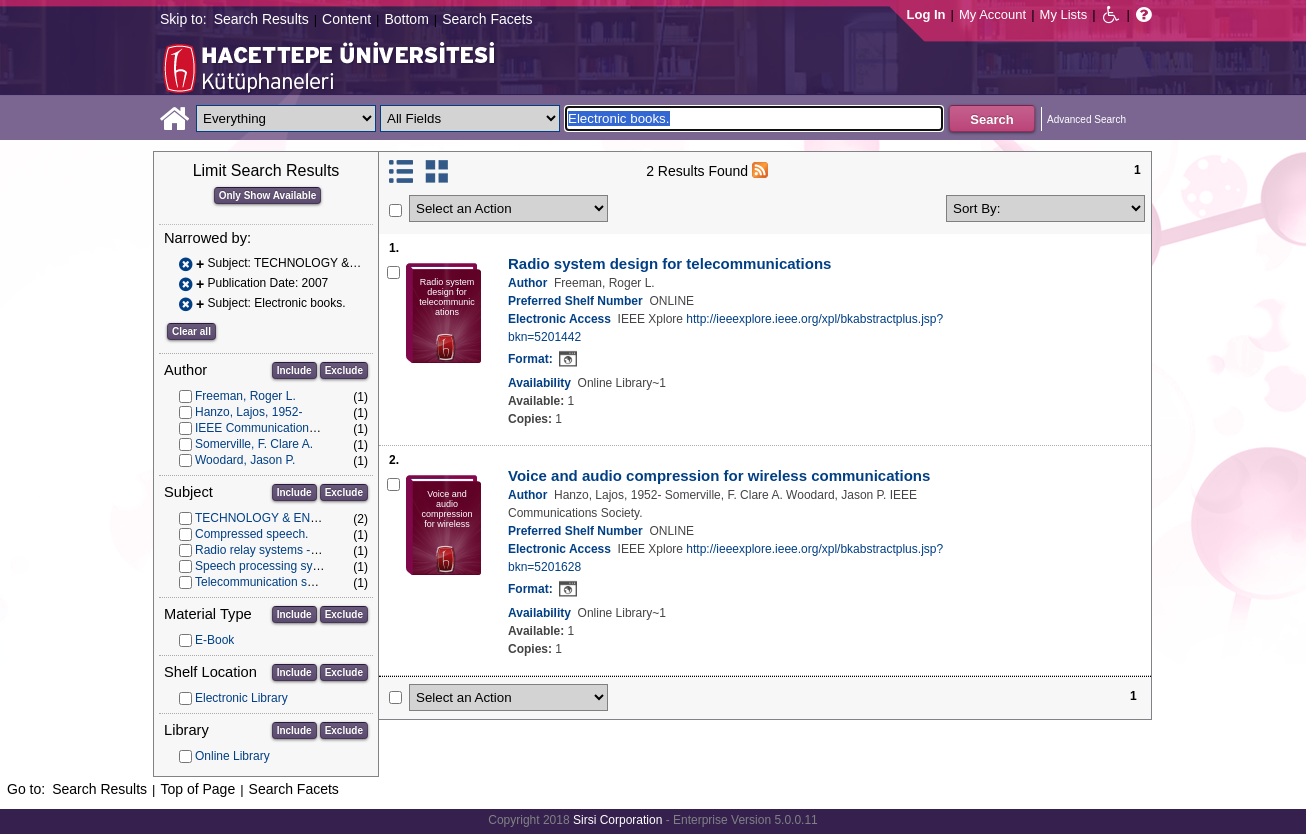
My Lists (1064, 14)
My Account (992, 14)
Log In (926, 14)
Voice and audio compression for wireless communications (719, 475)
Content (346, 19)
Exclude (344, 370)
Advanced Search (1086, 119)
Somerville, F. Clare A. (254, 444)
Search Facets (487, 19)
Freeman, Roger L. (245, 396)
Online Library (232, 756)
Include (294, 370)
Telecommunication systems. (271, 582)
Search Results (261, 19)
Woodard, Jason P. (245, 460)
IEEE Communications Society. (277, 428)
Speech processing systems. (271, 566)
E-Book (214, 640)
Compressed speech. (251, 534)
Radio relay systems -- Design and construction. (322, 550)
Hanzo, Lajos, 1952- (248, 412)
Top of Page (197, 789)
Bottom (406, 19)
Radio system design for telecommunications (669, 263)
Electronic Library (241, 698)
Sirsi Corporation (617, 820)
